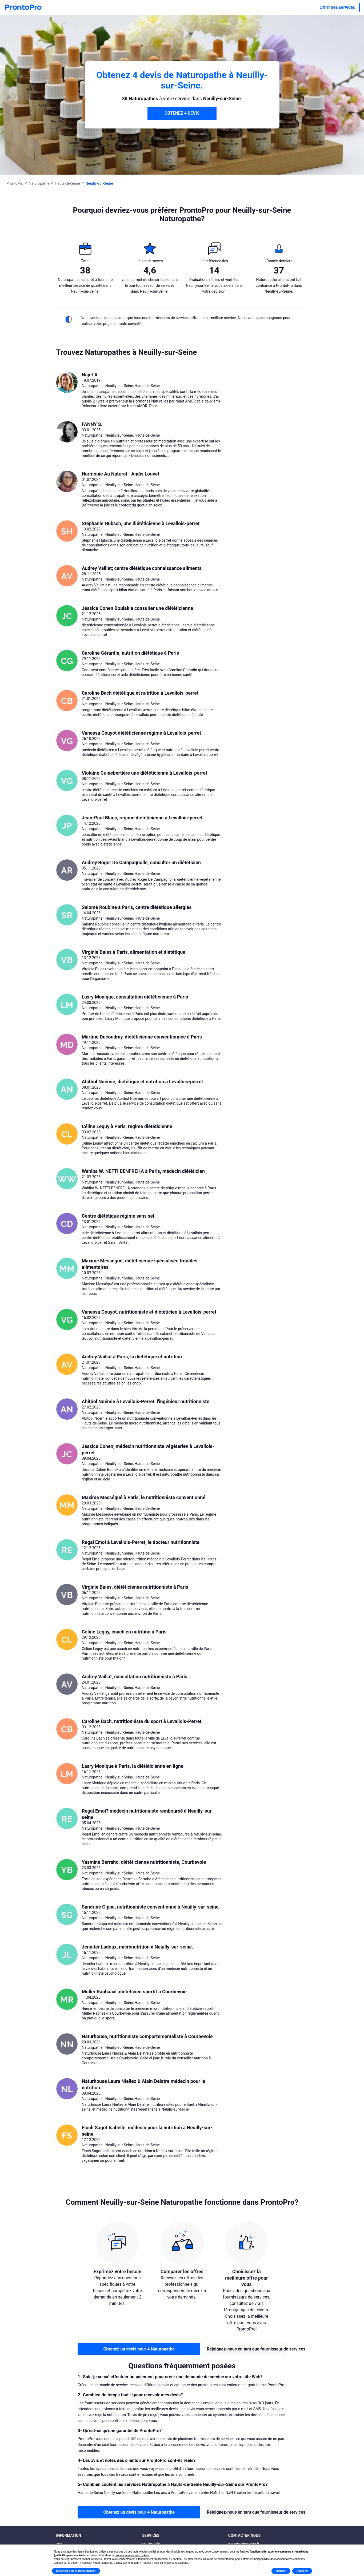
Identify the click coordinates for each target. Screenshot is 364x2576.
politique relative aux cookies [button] (132, 2555)
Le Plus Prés (151, 2544)
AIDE (59, 2544)
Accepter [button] (302, 2570)
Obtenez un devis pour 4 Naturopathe (139, 2349)
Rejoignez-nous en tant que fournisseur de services (246, 2349)
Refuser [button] (281, 2570)
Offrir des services (337, 7)
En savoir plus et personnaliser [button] (76, 2570)
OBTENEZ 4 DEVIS (182, 113)
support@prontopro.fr (243, 2544)
